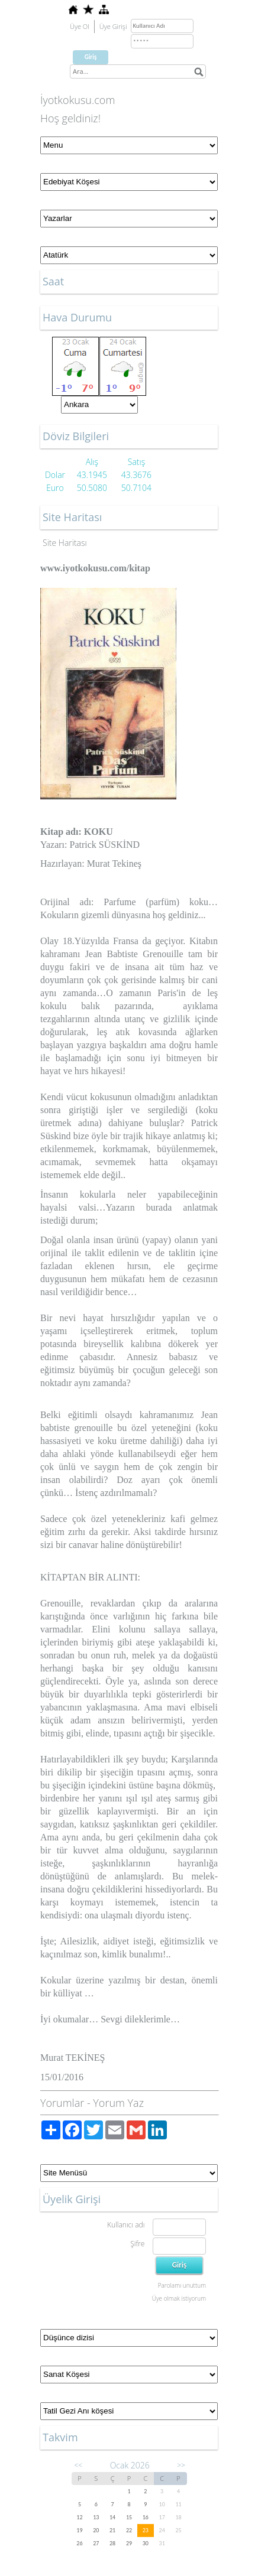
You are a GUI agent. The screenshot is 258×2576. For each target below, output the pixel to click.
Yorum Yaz (118, 2103)
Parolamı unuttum (182, 2285)
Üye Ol (79, 26)
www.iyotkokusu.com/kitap (95, 568)
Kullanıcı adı (125, 2225)
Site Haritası (65, 542)
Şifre (137, 2244)
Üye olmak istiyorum (179, 2298)
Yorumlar (62, 2103)
